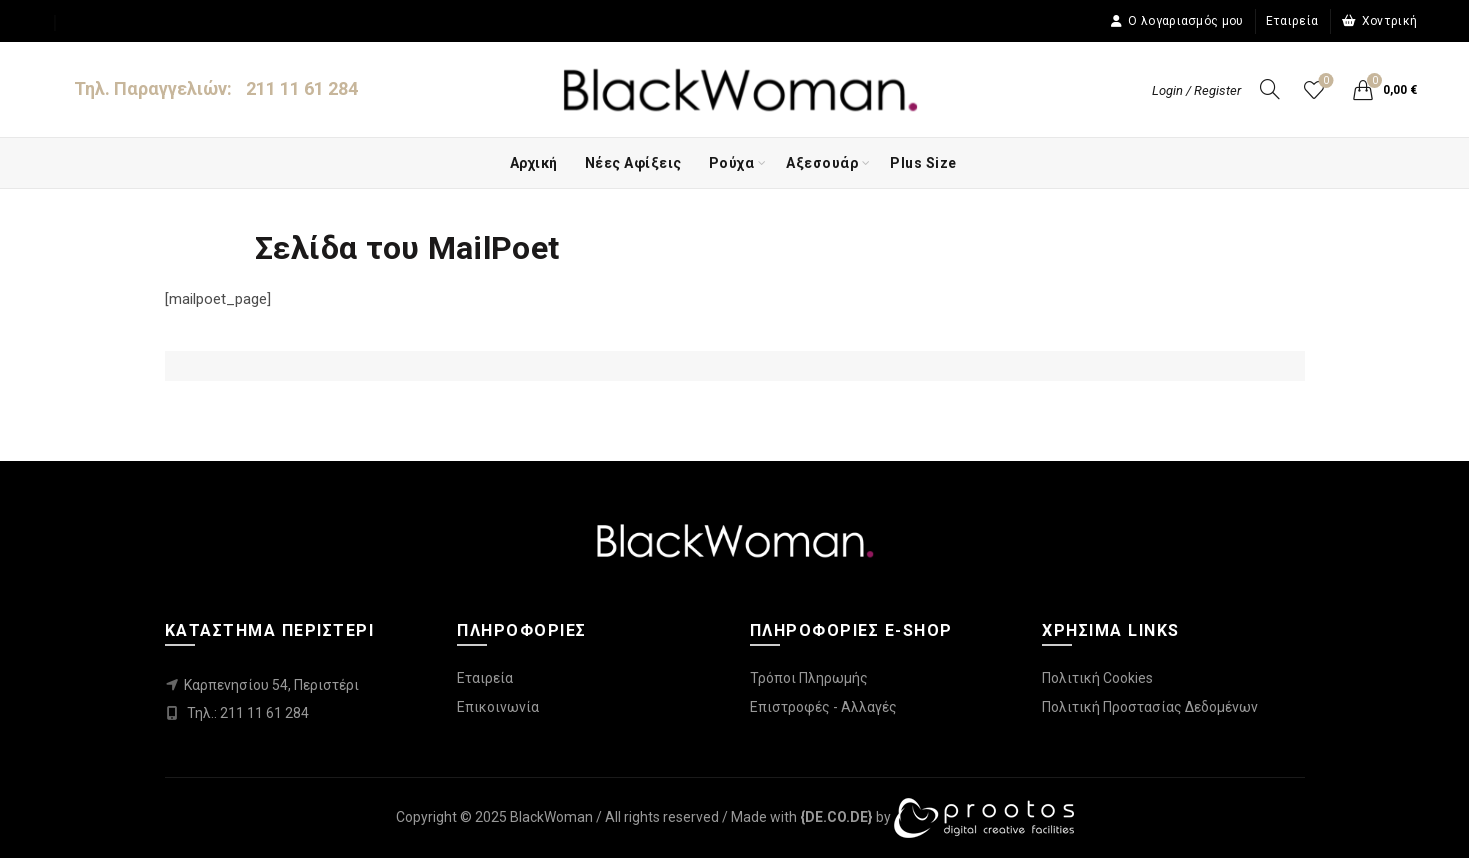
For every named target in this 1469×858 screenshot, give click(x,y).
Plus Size (923, 163)
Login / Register (1196, 90)
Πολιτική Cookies (1097, 678)
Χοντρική (1379, 21)
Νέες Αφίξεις (633, 163)
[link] (836, 817)
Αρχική (534, 163)
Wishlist (1324, 81)
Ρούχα (732, 163)
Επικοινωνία (498, 707)
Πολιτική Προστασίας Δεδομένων (1150, 707)
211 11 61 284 (302, 88)
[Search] (1270, 89)
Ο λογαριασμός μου (1176, 21)
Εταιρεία (1292, 21)
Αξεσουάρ (822, 163)
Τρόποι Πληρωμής (809, 678)
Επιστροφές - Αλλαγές (823, 707)
